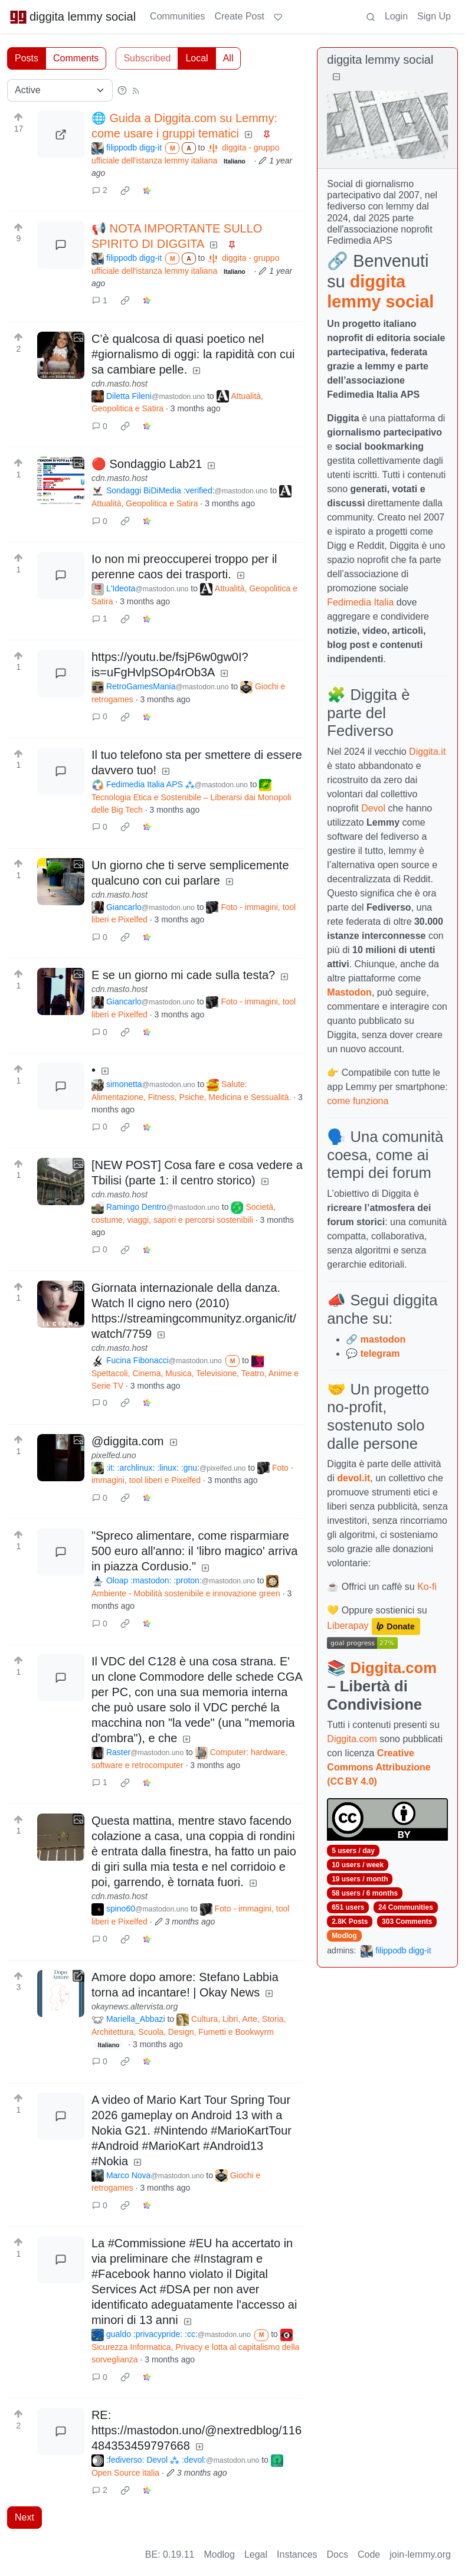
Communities (177, 16)
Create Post (239, 16)
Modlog (344, 1936)
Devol (373, 808)
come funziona (357, 1101)
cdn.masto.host (119, 383)
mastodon (383, 1339)
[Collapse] (336, 77)
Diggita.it (427, 752)
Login (396, 16)
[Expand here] (60, 355)
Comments (76, 58)
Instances (297, 2554)
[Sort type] (60, 90)
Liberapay (347, 1626)
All (228, 58)
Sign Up (434, 16)
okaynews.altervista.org (134, 2006)
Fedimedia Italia (360, 602)
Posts (26, 58)
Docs (337, 2554)
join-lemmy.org (420, 2554)
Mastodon (349, 992)
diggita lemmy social (72, 16)
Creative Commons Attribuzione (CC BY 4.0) (378, 1767)
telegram (380, 1353)
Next (24, 2517)
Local (196, 58)
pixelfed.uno (113, 1455)
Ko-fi (427, 1587)
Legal (255, 2554)
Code (369, 2554)
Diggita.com (393, 1667)
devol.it (353, 1478)
